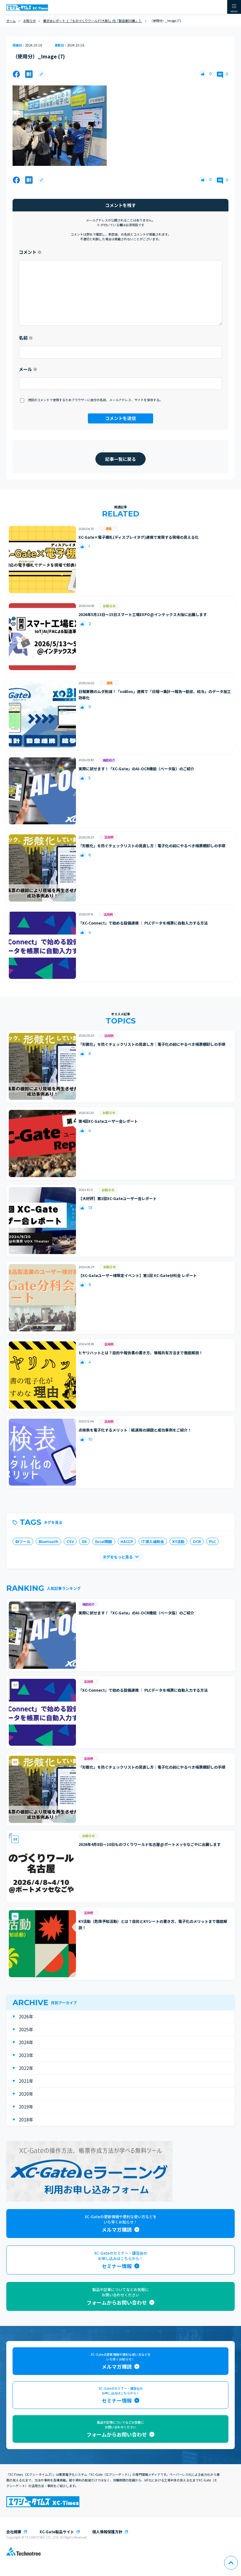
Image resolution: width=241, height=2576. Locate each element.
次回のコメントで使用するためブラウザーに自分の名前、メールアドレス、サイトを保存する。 (95, 399)
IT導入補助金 (152, 1541)
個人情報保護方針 (107, 2531)
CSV (70, 1541)
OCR (197, 1541)
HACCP (126, 1541)
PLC (212, 1541)
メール (28, 369)
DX (84, 1541)
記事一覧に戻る (120, 459)
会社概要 (13, 2531)
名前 (26, 338)
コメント (30, 252)
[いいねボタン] (202, 74)
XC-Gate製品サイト (57, 2531)
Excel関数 (103, 1541)
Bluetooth (48, 1541)
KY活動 (178, 1541)
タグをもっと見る (118, 1556)
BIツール (22, 1541)
